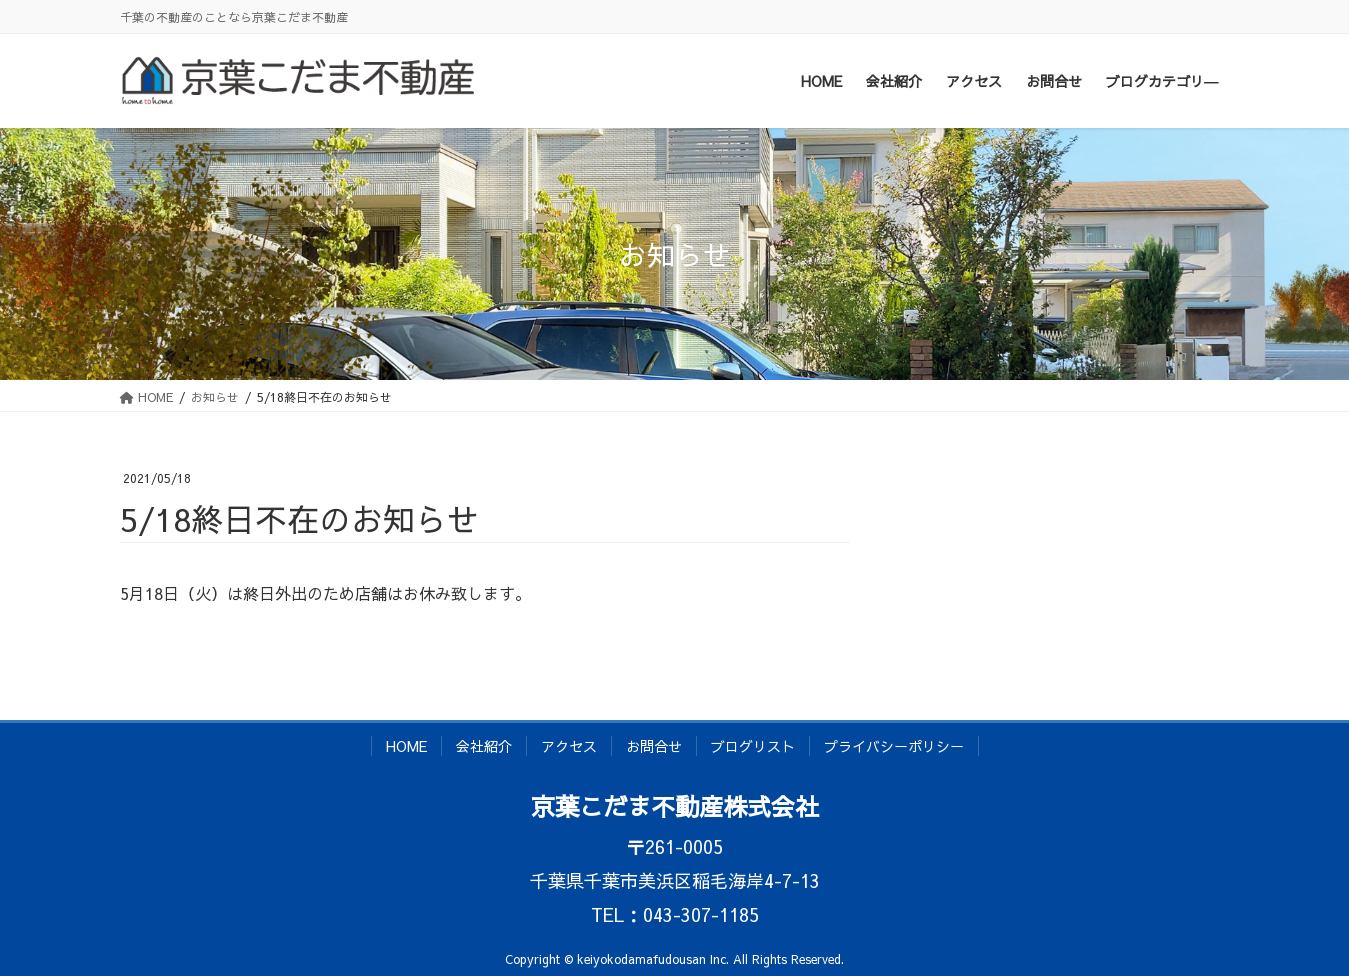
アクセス (569, 746)
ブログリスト (753, 746)
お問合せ (654, 746)
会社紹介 (484, 746)
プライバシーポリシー (894, 746)
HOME (406, 746)
